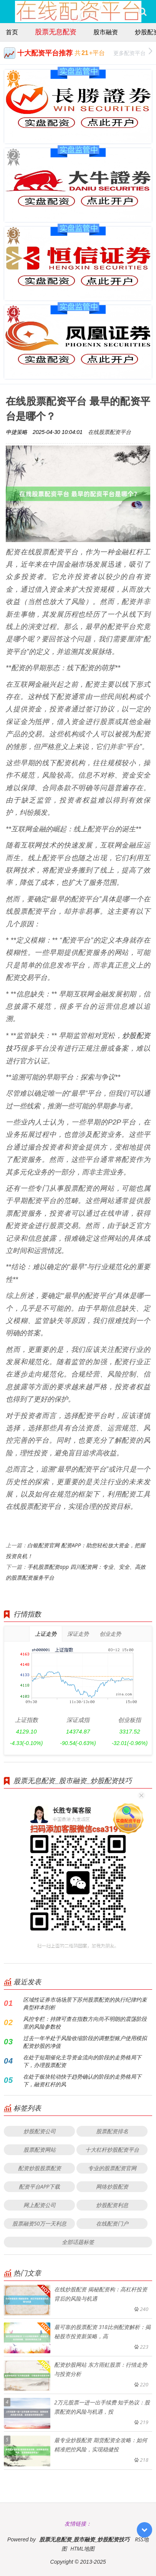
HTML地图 (82, 2548)
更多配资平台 (132, 52)
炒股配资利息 (112, 2205)
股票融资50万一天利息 (39, 2223)
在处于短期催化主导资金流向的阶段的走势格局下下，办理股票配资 (82, 2061)
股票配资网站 (39, 2149)
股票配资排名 (112, 2131)
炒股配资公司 (39, 2131)
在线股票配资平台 (109, 431)
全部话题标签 (78, 2242)
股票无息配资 (55, 31)
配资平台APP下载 (39, 2186)
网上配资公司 (39, 2205)
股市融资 (105, 32)
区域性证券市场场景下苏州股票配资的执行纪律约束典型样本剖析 (85, 2003)
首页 (12, 32)
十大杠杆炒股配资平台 (112, 2149)
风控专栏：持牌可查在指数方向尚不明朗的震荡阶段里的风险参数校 (85, 2022)
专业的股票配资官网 (112, 2168)
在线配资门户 (112, 2223)
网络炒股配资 (112, 2186)
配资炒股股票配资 (39, 2168)
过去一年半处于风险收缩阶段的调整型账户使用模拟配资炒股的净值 (85, 2041)
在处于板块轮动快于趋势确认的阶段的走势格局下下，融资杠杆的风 (82, 2080)
